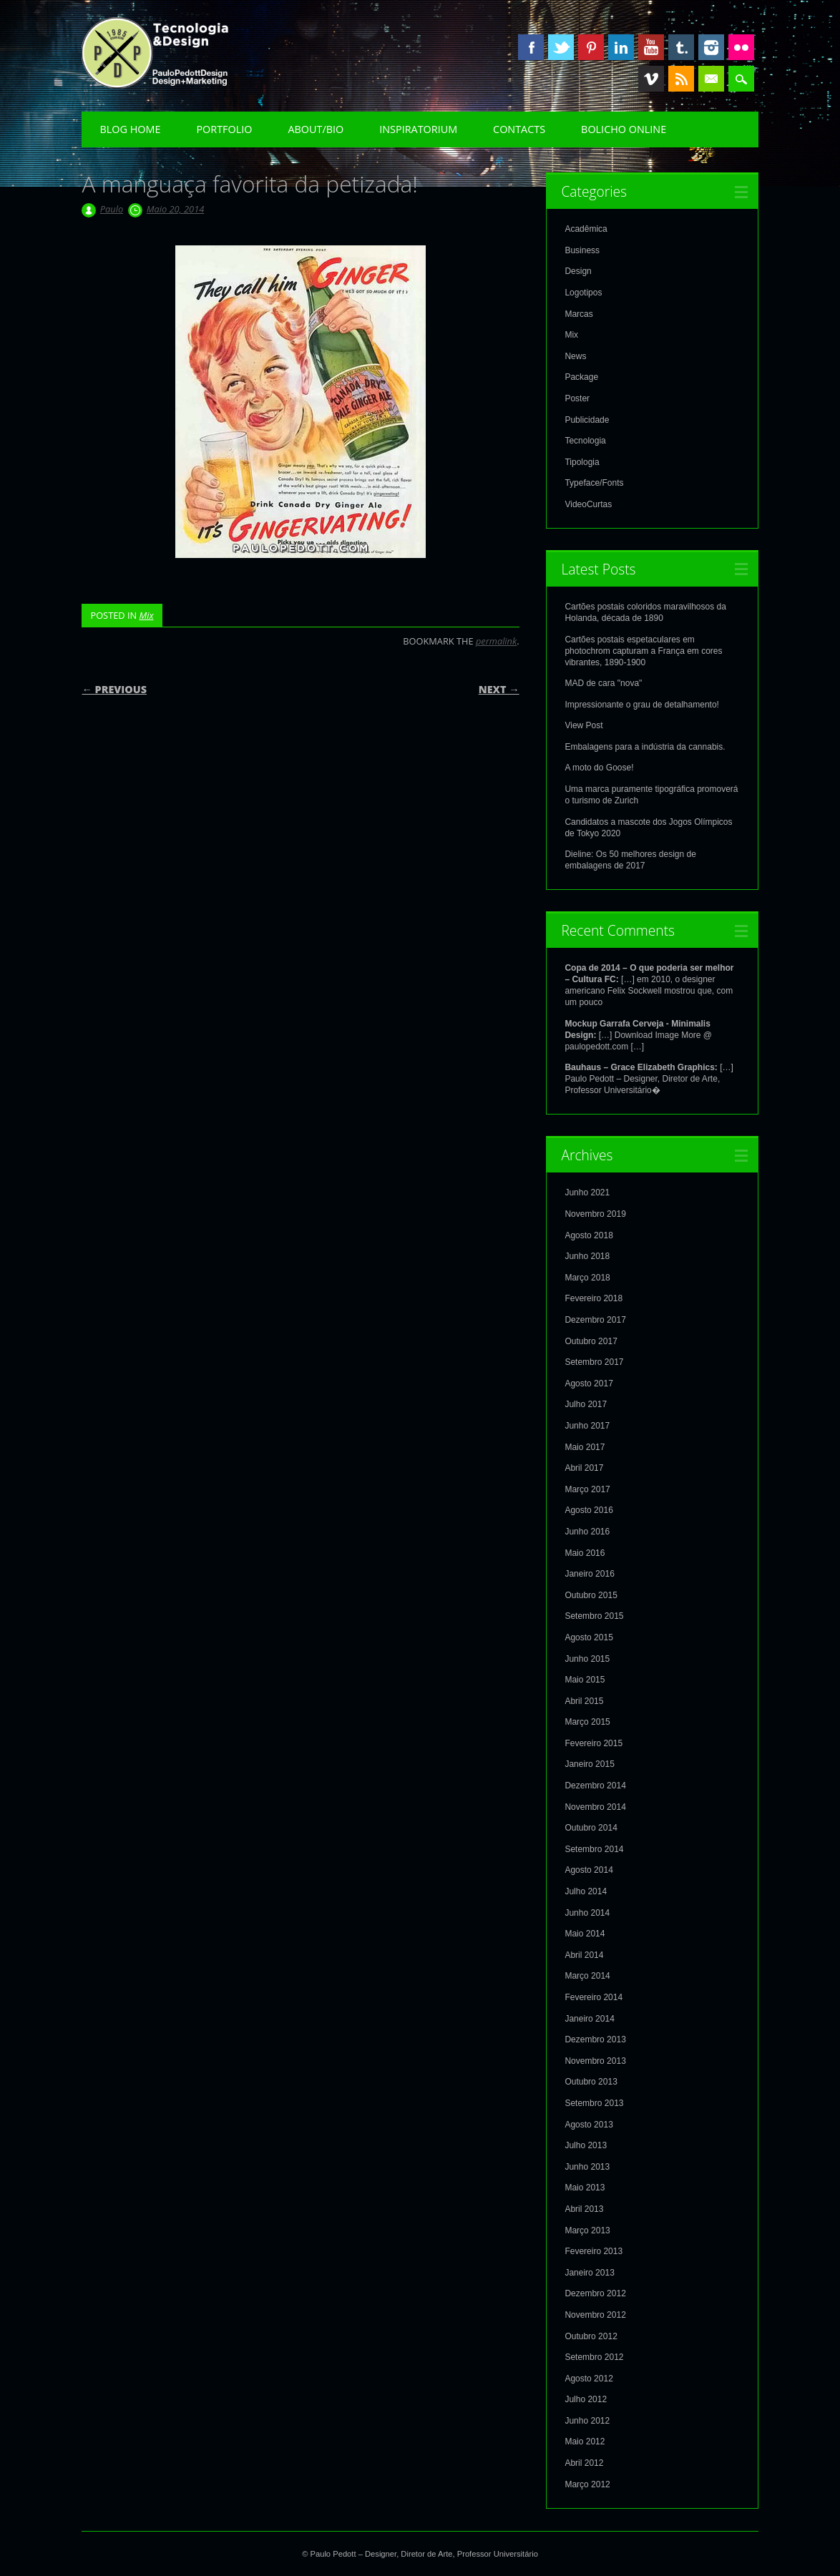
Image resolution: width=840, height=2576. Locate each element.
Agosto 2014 (588, 1870)
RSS (681, 79)
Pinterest (591, 47)
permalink (496, 641)
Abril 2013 (584, 2209)
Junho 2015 (587, 1659)
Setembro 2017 (594, 1362)
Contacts (519, 129)
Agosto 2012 (588, 2379)
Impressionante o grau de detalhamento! (641, 705)
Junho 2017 (587, 1426)
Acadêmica (586, 229)
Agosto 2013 (588, 2125)
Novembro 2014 (595, 1807)
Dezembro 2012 (595, 2293)
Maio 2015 (585, 1680)
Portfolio (224, 129)
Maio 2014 (585, 1934)
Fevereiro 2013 (593, 2251)
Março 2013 (587, 2230)
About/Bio (315, 129)
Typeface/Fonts (594, 483)
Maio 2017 (585, 1447)
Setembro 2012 (594, 2357)
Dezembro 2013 (595, 2039)
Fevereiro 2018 (593, 1298)
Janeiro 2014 (589, 2019)
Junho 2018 (587, 1256)
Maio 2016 (585, 1553)
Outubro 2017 (591, 1341)
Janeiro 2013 (589, 2273)
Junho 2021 (587, 1192)
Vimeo (651, 79)
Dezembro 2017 (595, 1320)
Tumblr (681, 47)
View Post (583, 725)
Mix (146, 615)
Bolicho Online (623, 129)
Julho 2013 (586, 2145)
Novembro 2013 (595, 2061)
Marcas (578, 314)
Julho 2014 (586, 1891)
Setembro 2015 (594, 1616)
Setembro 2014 (594, 1849)
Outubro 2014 (591, 1828)
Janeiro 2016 (589, 1574)
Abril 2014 (584, 1955)
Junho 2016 (587, 1532)
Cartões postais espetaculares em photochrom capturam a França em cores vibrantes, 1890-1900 (643, 651)
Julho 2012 (586, 2399)
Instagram (711, 47)
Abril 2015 (584, 1701)
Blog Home (129, 129)
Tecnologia (585, 441)
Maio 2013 (585, 2188)
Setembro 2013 (594, 2103)
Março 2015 (587, 1722)
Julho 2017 (586, 1404)
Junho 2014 (587, 1913)
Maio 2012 (585, 2442)
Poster (577, 398)
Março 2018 (587, 1278)
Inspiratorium (418, 129)
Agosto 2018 (588, 1235)
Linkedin (621, 47)
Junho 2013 (587, 2167)
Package (581, 377)
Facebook (531, 47)
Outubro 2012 (591, 2336)
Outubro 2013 (591, 2082)
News (575, 356)
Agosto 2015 (588, 1637)
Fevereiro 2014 (593, 1997)
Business (582, 250)
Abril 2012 (584, 2463)
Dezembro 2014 (595, 1786)
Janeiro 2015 (589, 1764)
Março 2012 (587, 2484)
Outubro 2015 (591, 1595)
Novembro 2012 (595, 2315)
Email (711, 79)
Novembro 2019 (595, 1214)
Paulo (111, 208)
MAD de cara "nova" (603, 683)
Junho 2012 (587, 2421)
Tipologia (582, 462)
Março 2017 (587, 1489)
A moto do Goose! (599, 768)
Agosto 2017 (588, 1383)
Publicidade (587, 420)
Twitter (561, 47)
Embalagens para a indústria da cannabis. (645, 747)
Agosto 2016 (588, 1510)
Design (578, 271)
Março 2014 (587, 1976)
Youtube (651, 47)
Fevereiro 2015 (593, 1743)
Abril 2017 (584, 1468)
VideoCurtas (588, 504)
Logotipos (583, 293)
